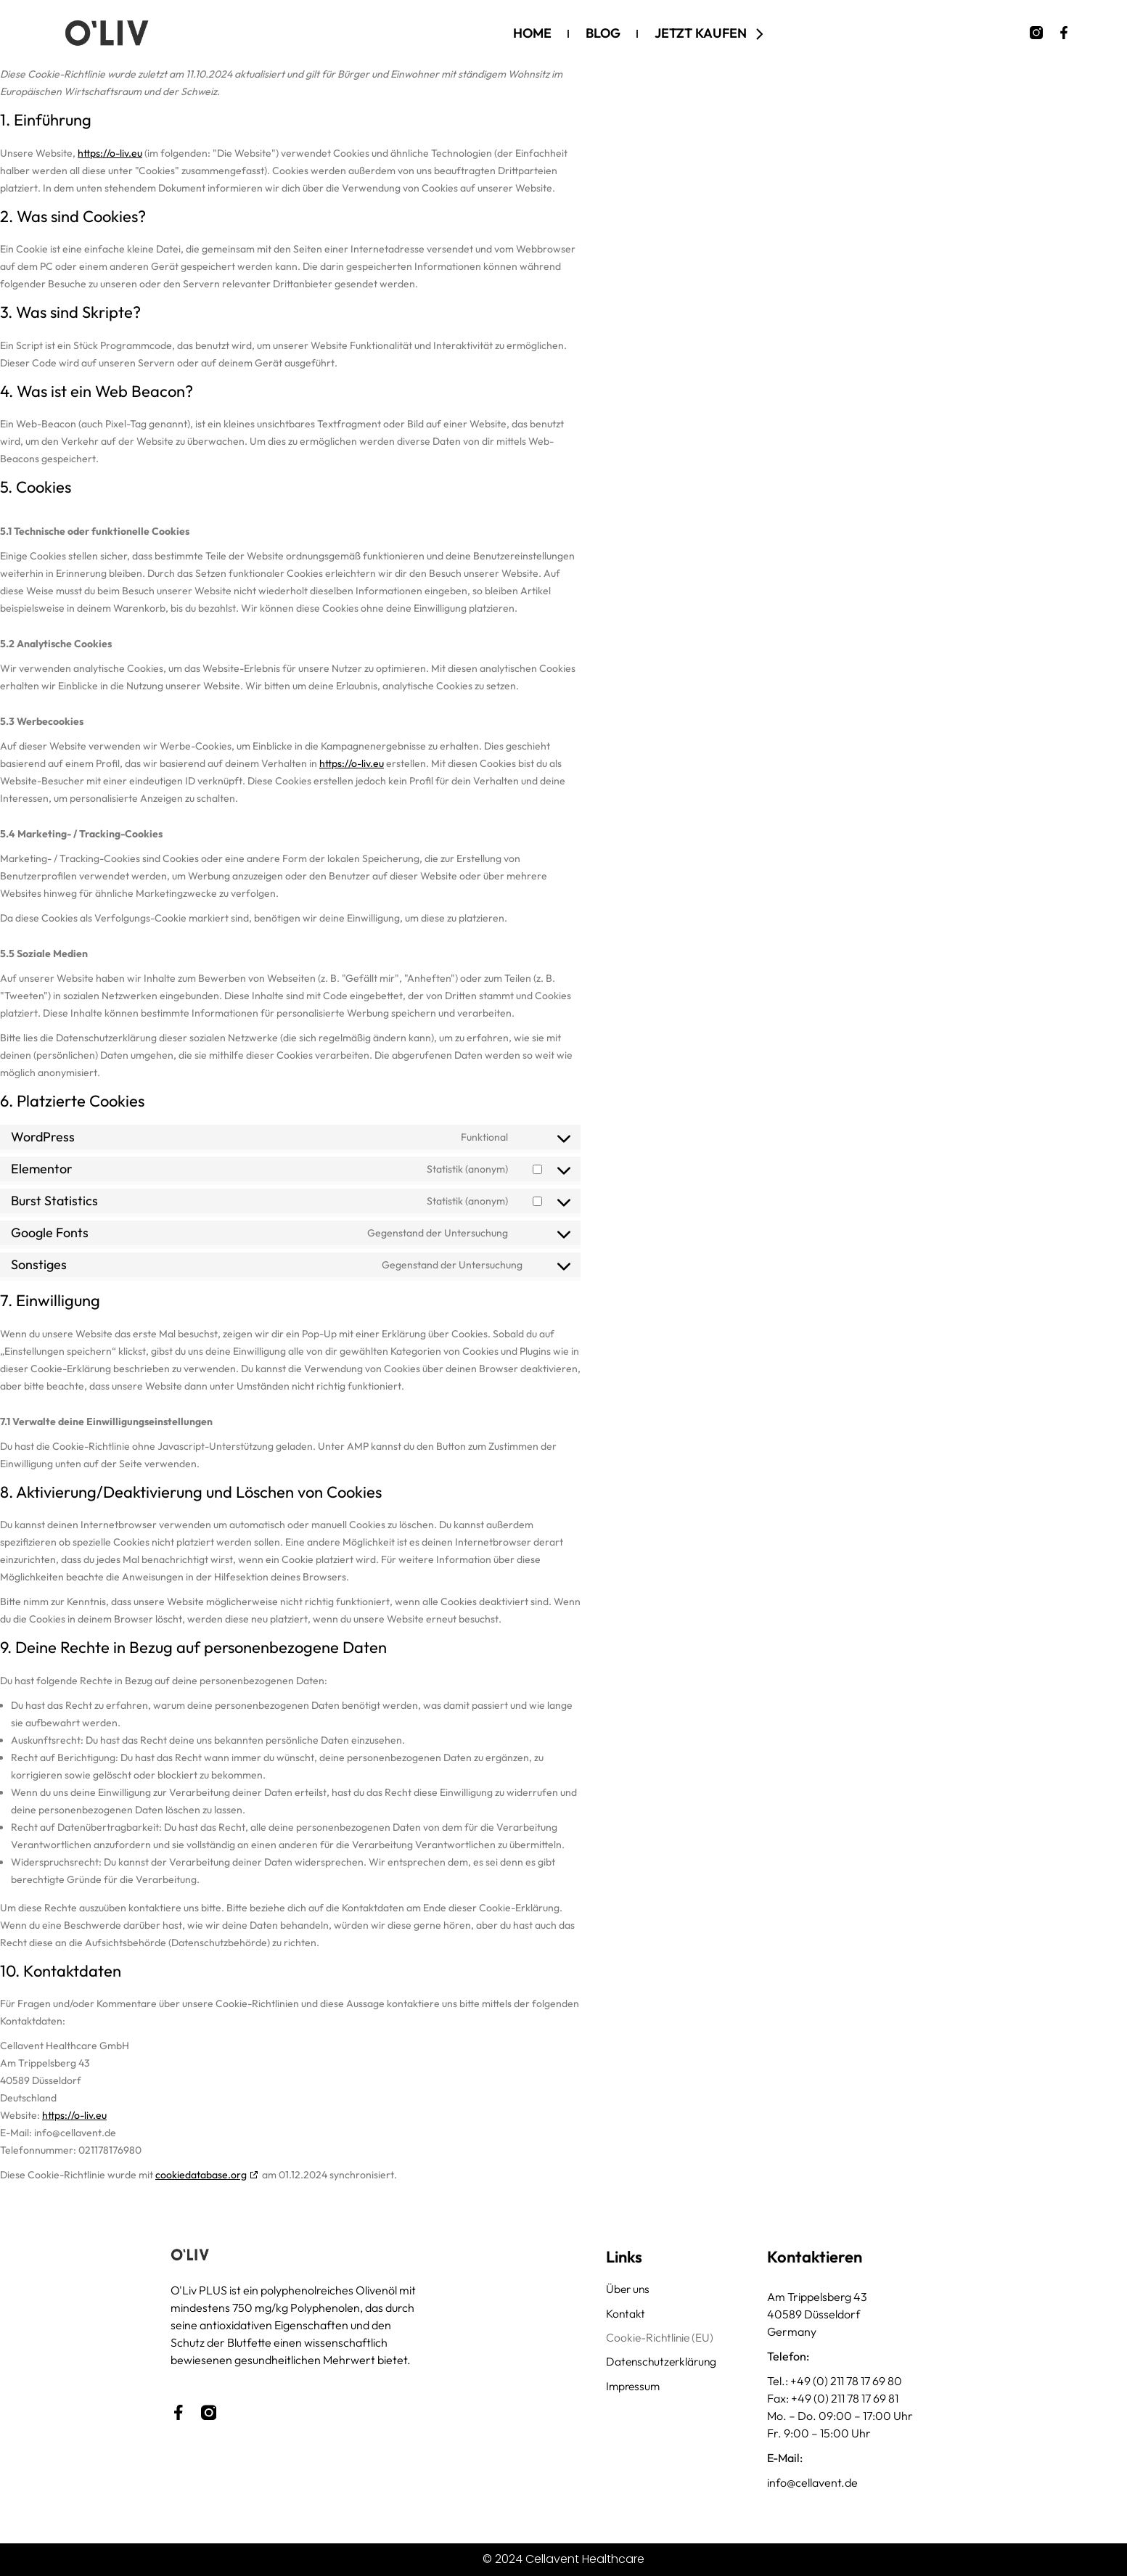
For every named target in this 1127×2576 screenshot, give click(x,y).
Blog (603, 33)
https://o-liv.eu (110, 153)
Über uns (629, 2289)
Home (532, 33)
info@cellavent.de (812, 2482)
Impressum (634, 2388)
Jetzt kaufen (712, 33)
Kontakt (626, 2314)
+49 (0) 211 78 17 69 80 (846, 2381)
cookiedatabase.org (201, 2174)
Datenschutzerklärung (663, 2363)
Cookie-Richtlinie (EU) (661, 2338)
